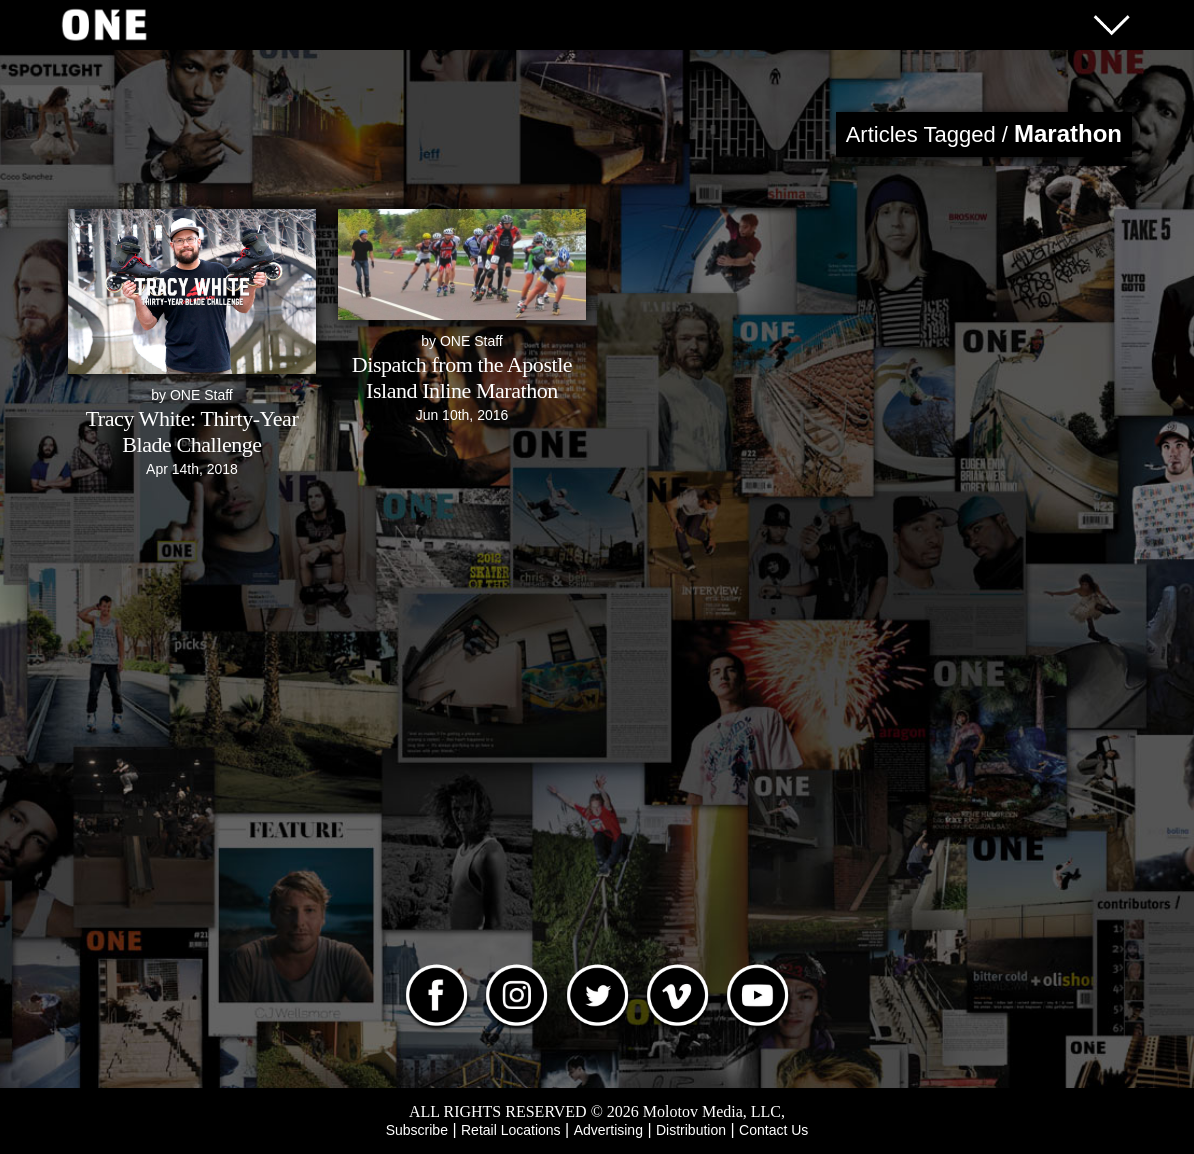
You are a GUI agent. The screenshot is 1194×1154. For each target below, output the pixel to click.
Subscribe (417, 1130)
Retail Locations (511, 1130)
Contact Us (773, 1130)
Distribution (691, 1130)
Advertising (608, 1130)
